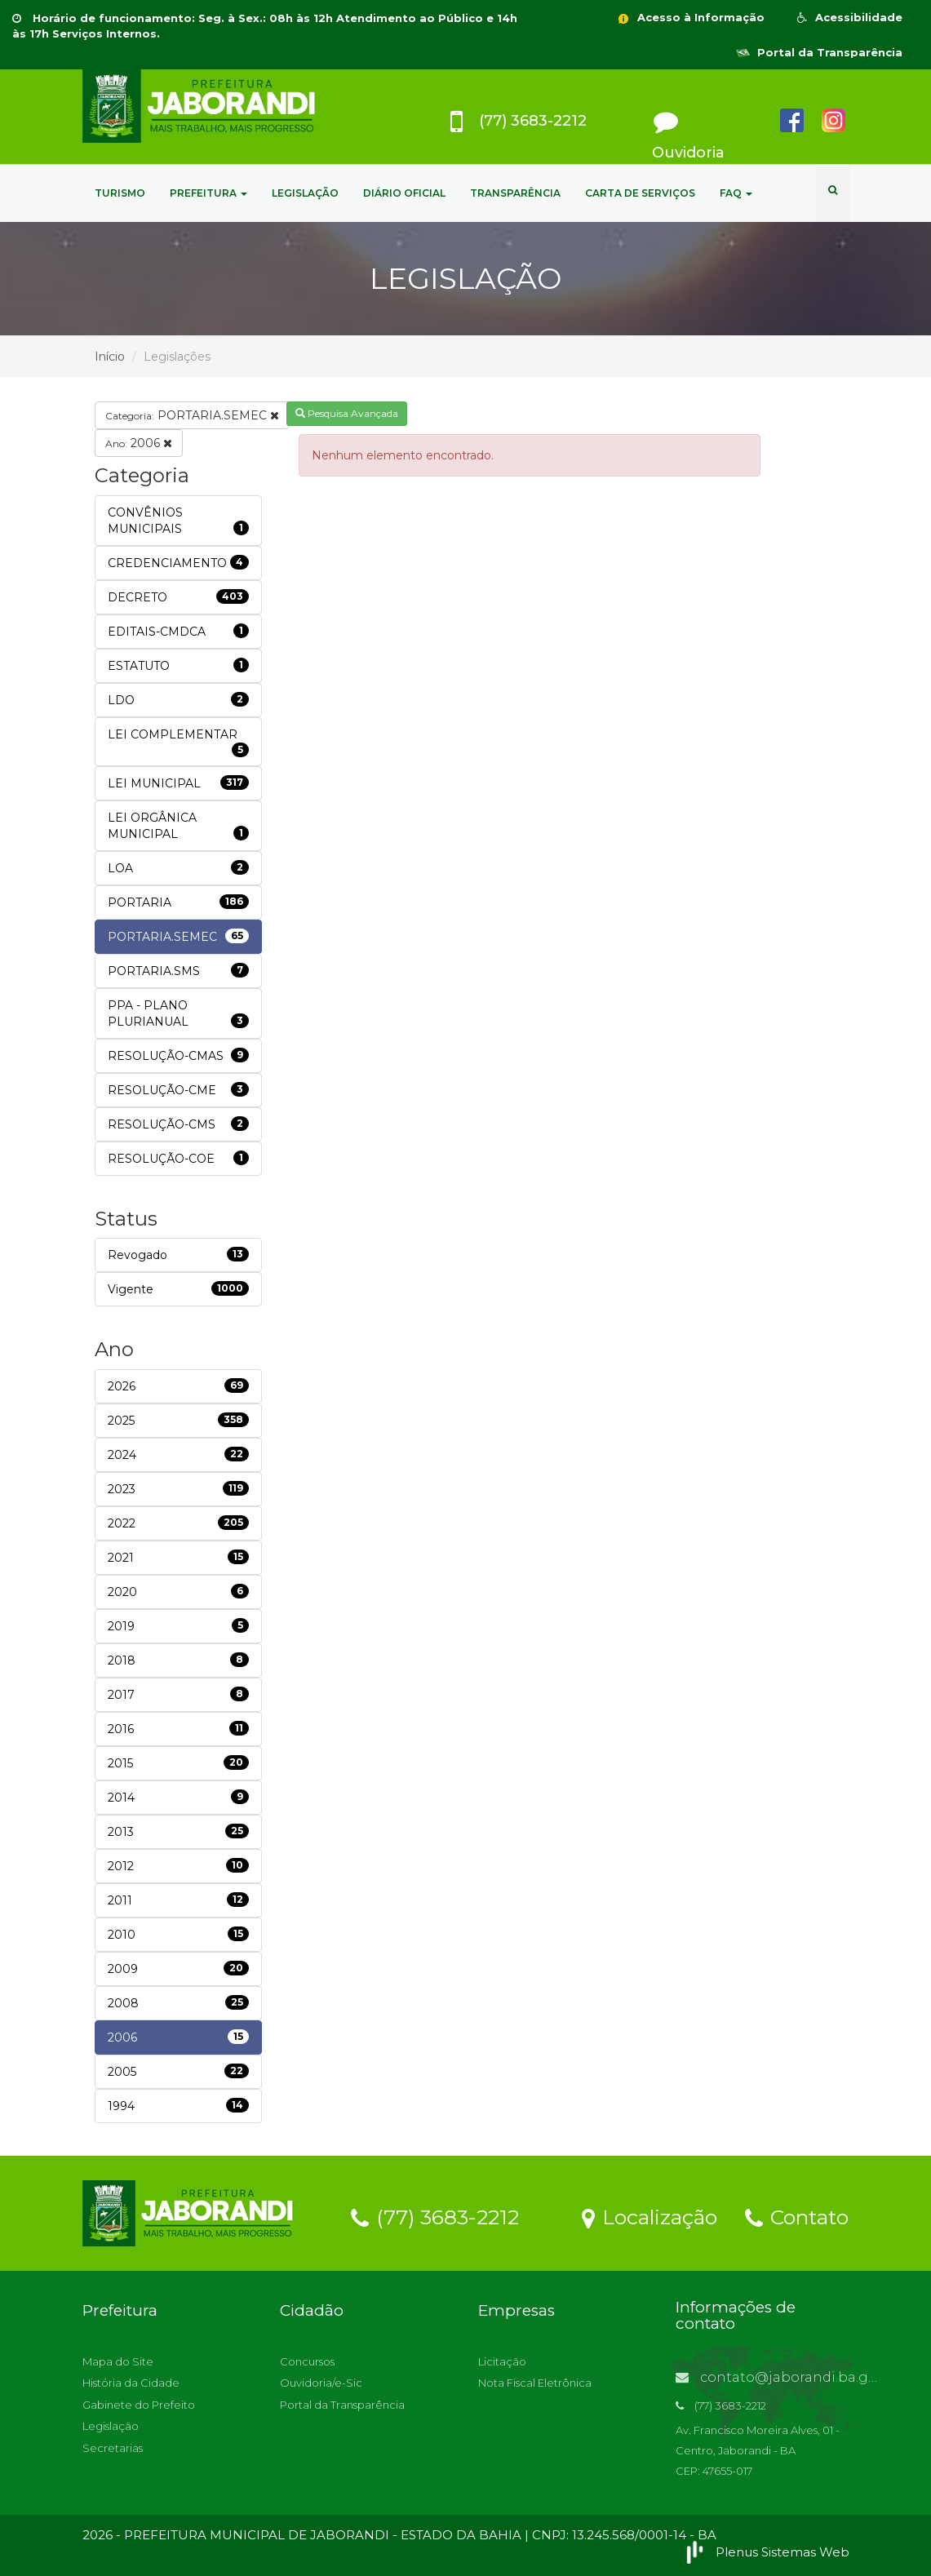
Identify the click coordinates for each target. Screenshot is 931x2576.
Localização (649, 2216)
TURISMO (120, 193)
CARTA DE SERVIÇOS (640, 193)
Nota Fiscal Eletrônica (535, 2382)
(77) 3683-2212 (435, 2216)
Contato (797, 2216)
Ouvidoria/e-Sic (321, 2382)
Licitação (502, 2361)
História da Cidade (131, 2382)
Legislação (110, 2425)
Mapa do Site (117, 2361)
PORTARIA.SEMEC (192, 415)
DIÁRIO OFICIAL (404, 193)
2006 (138, 443)
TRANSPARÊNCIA (515, 193)
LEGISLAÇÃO (305, 193)
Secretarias (112, 2447)
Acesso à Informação (690, 17)
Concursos (307, 2361)
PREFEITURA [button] (208, 193)
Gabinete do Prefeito (138, 2404)
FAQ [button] (736, 193)
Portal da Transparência (819, 52)
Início (110, 356)
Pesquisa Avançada (346, 413)
